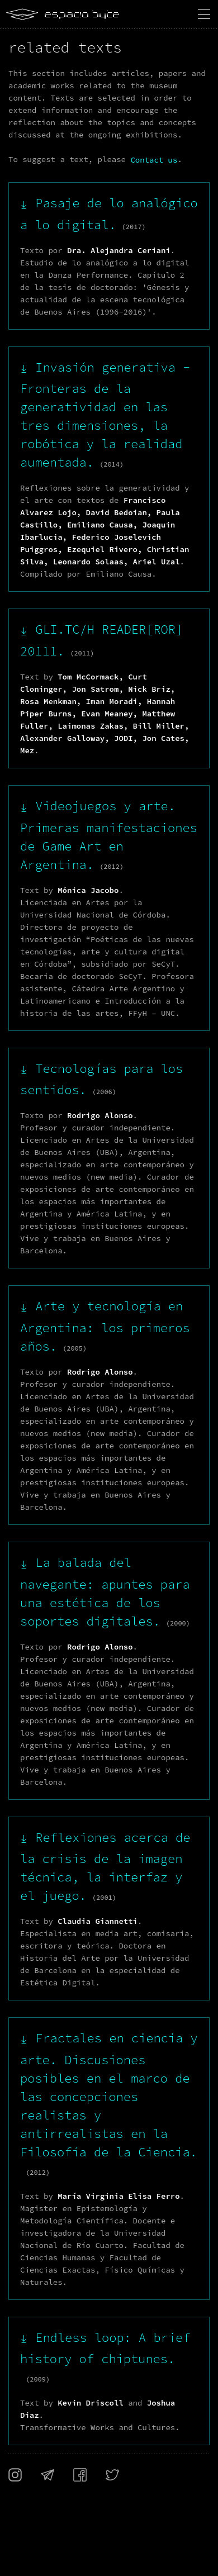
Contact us (153, 160)
